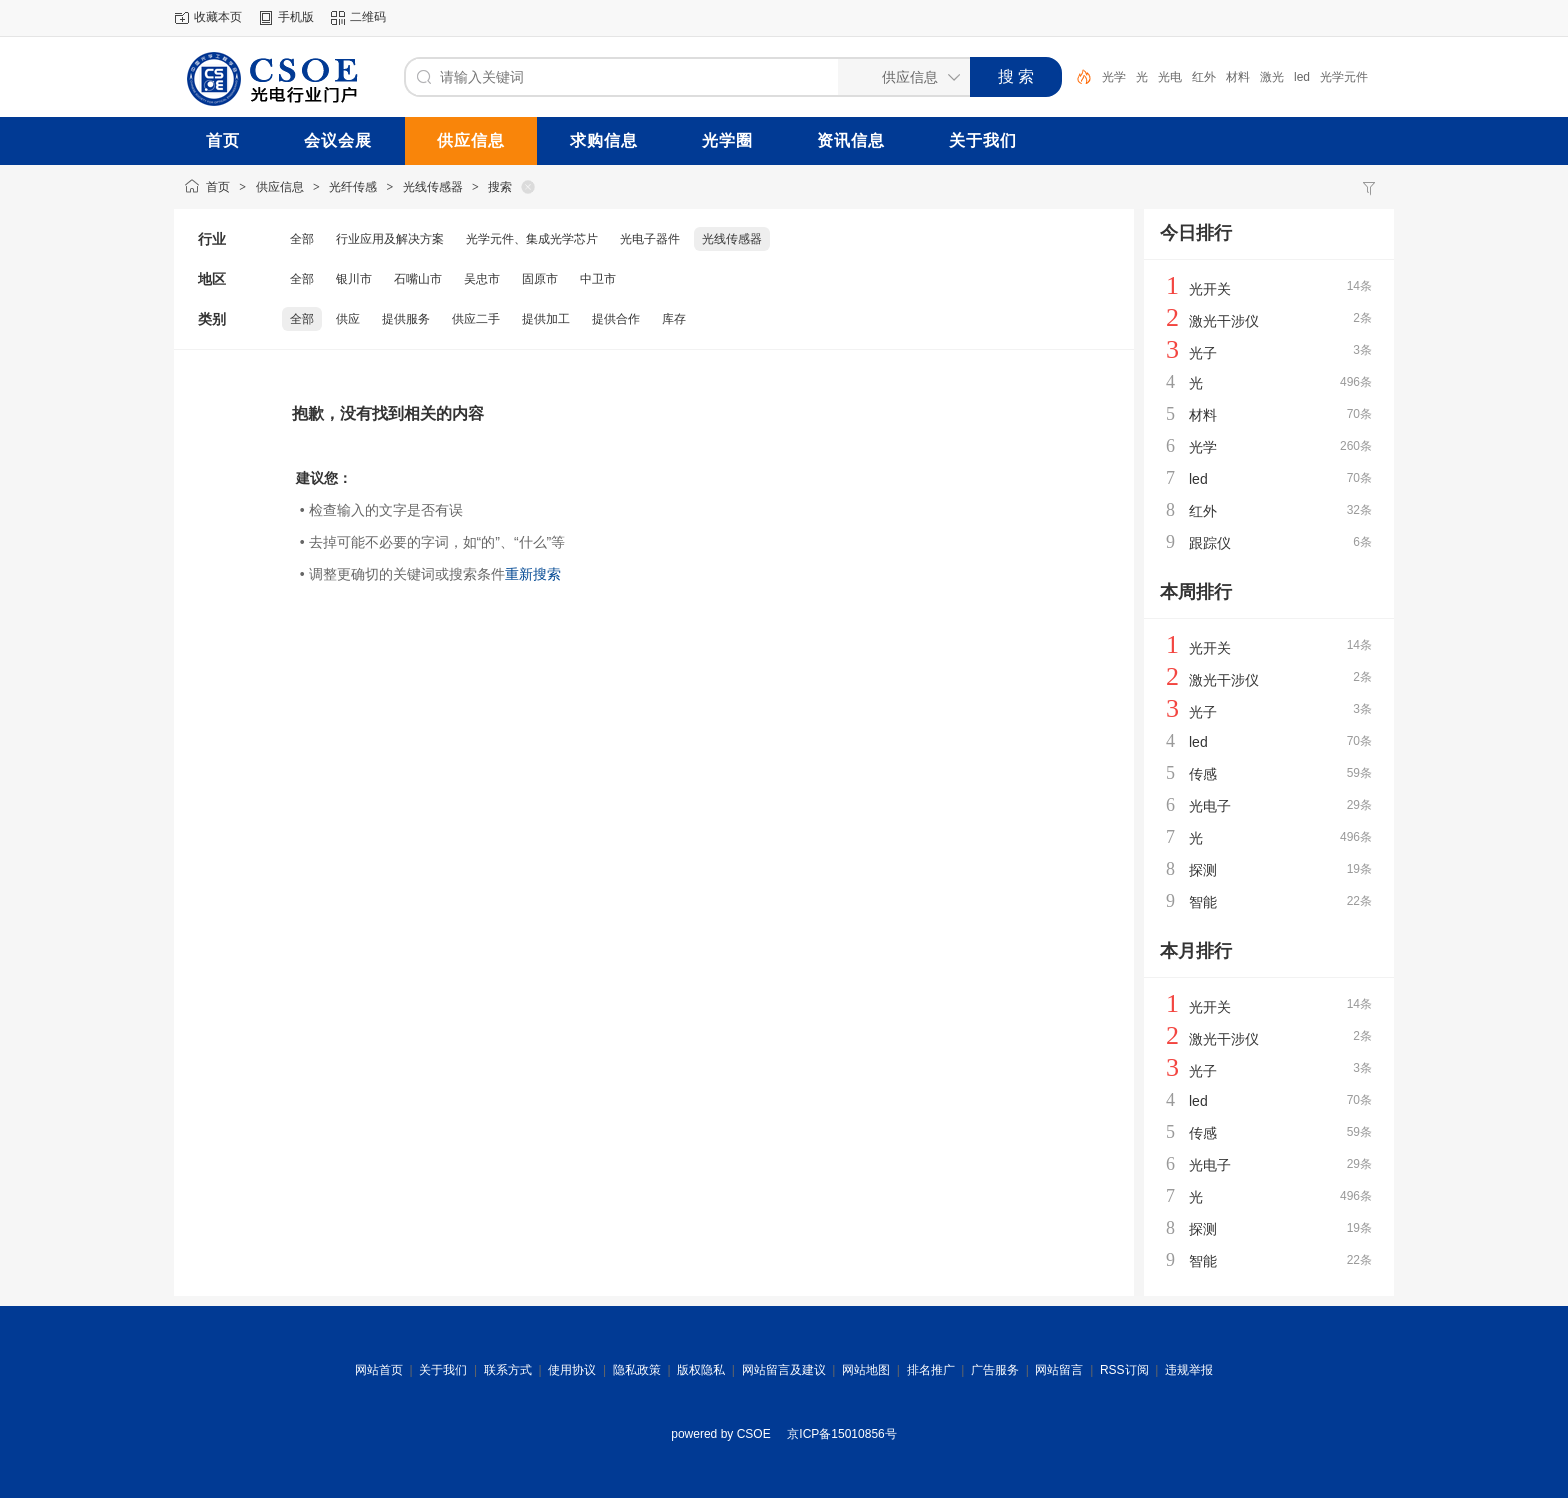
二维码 (368, 17)
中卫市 (598, 279)
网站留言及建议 (784, 1370)
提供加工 (546, 319)
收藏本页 (218, 17)
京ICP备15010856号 (841, 1434)
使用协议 (572, 1370)
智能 (1203, 902)
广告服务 (995, 1370)
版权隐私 (701, 1370)
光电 (1170, 77)
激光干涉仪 (1224, 321)
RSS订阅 (1124, 1370)
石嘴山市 (418, 279)
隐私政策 (637, 1370)
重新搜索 (533, 574)
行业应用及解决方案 (390, 239)
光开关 (1210, 289)
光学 (1114, 77)
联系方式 (508, 1370)
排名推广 (931, 1370)
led (1302, 77)
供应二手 (476, 319)
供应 (348, 319)
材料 (1238, 77)
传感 (1203, 774)
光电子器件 (650, 239)
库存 (674, 319)
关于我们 (443, 1370)
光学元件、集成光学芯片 (532, 239)
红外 (1204, 77)
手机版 (296, 17)
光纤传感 (353, 187)
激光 (1272, 77)
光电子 (1210, 806)
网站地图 (866, 1370)
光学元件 (1344, 77)
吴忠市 (482, 279)
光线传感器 (433, 187)
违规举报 (1189, 1370)
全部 (302, 239)
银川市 (354, 279)
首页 (218, 187)
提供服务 (406, 319)
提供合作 (616, 319)
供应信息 (280, 187)
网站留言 (1059, 1370)
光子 (1203, 353)
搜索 (500, 187)
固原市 (540, 279)
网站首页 (379, 1370)
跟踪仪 (1210, 543)
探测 (1203, 870)
